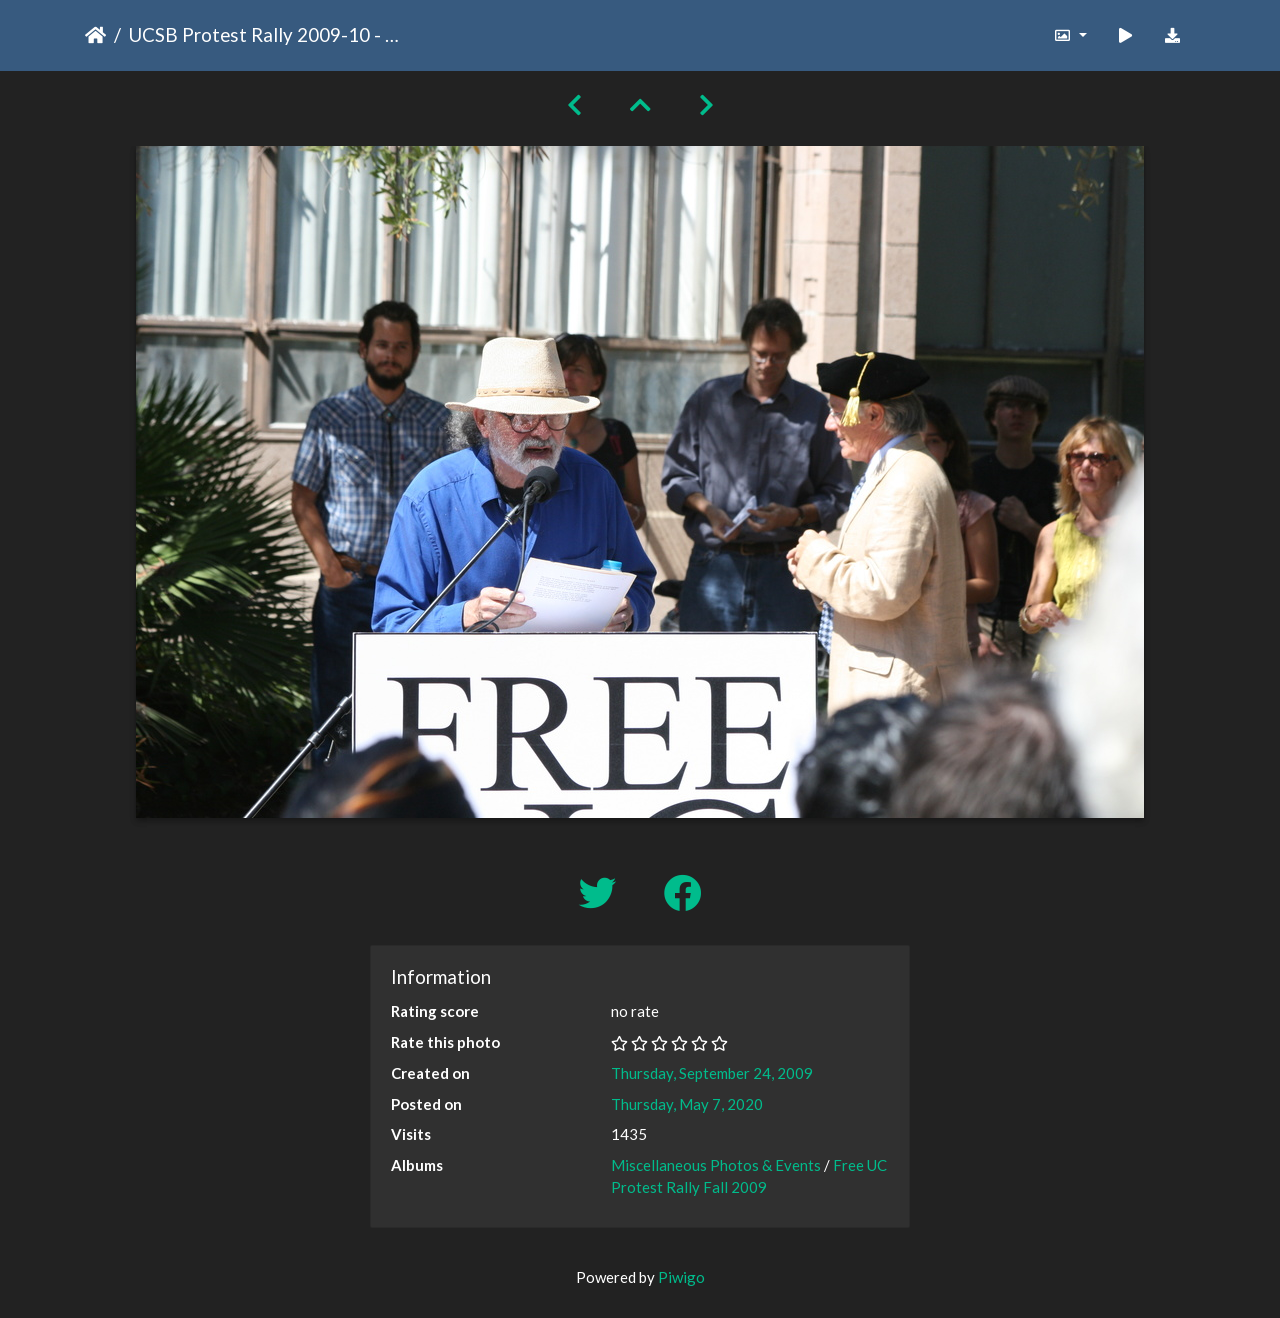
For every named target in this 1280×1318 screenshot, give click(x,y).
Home (95, 35)
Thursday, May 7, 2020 (687, 1104)
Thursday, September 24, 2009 (712, 1073)
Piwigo (681, 1277)
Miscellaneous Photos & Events (716, 1165)
